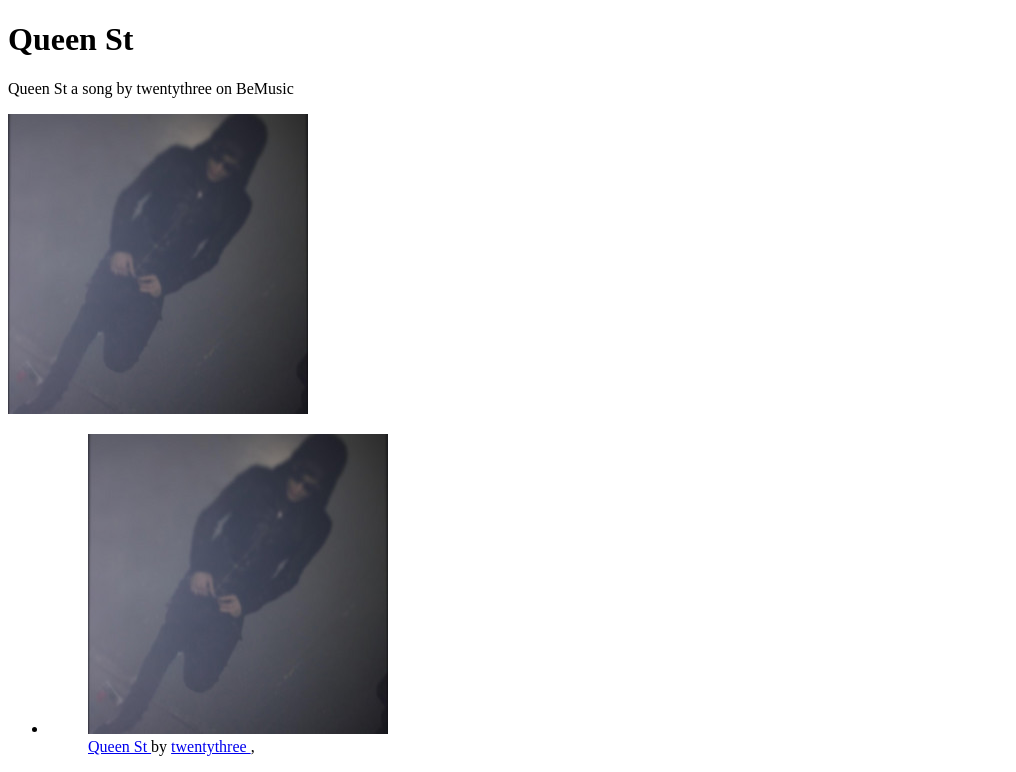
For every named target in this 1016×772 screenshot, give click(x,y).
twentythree (211, 746)
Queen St (119, 746)
